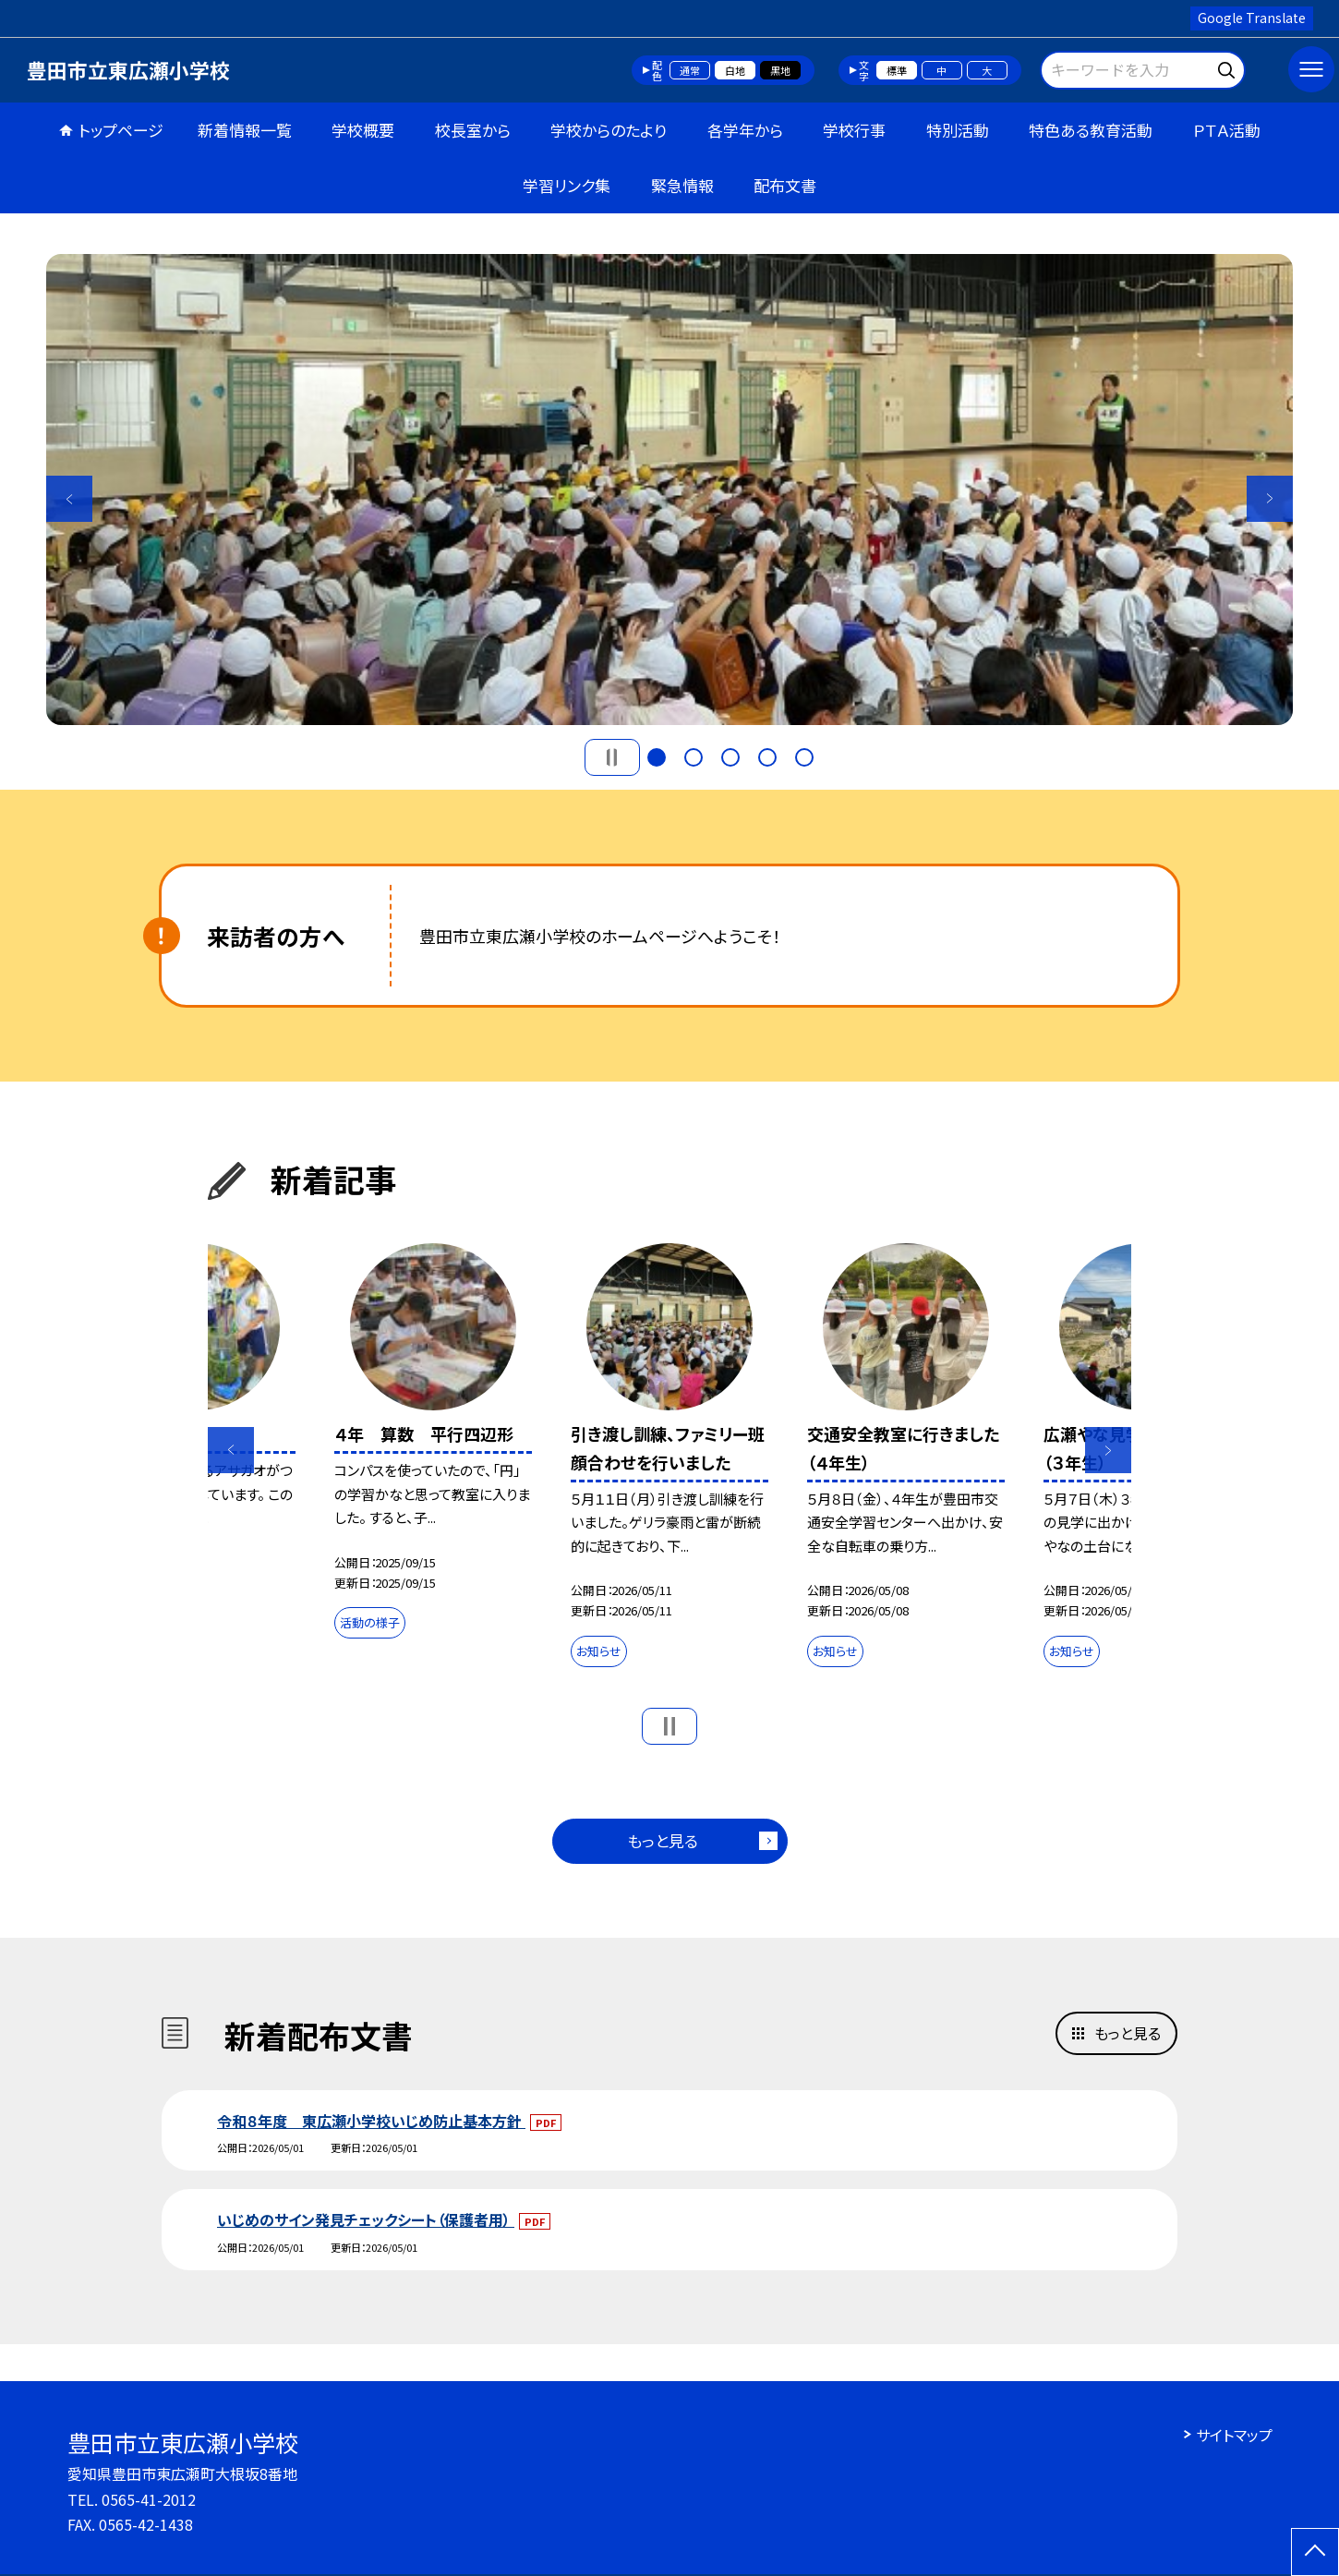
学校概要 (363, 129)
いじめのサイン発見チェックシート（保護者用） (365, 2219)
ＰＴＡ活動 (1227, 129)
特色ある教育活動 (1090, 129)
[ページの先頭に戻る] (1315, 2552)
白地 (735, 70)
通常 (690, 70)
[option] (669, 489)
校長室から (473, 129)
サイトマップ (1234, 2435)
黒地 (780, 70)
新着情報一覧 (245, 129)
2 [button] (693, 757)
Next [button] (1270, 499)
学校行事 (854, 129)
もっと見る (662, 1840)
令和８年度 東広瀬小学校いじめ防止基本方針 (371, 2121)
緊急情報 (682, 185)
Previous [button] (69, 499)
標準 (897, 70)
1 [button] (656, 757)
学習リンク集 (566, 185)
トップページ (120, 129)
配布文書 (785, 185)
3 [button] (730, 757)
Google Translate (1252, 17)
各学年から (745, 129)
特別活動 (957, 129)
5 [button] (804, 757)
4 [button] (767, 757)
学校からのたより (608, 129)
